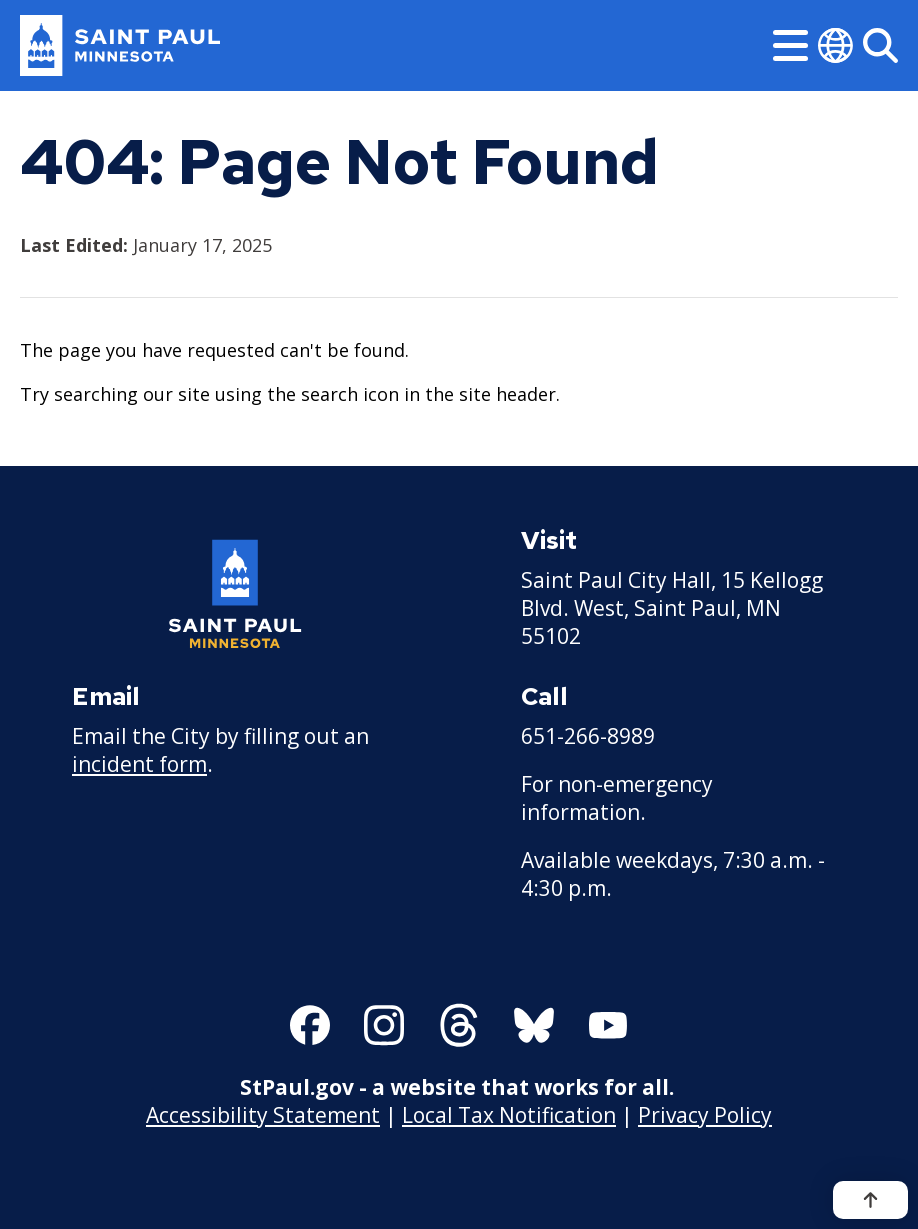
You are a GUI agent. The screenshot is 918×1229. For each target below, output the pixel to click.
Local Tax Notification (509, 1115)
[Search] (880, 45)
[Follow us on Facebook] (310, 1025)
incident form (139, 764)
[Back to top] (870, 1200)
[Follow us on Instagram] (384, 1025)
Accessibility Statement (263, 1115)
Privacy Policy (705, 1115)
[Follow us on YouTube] (608, 1025)
